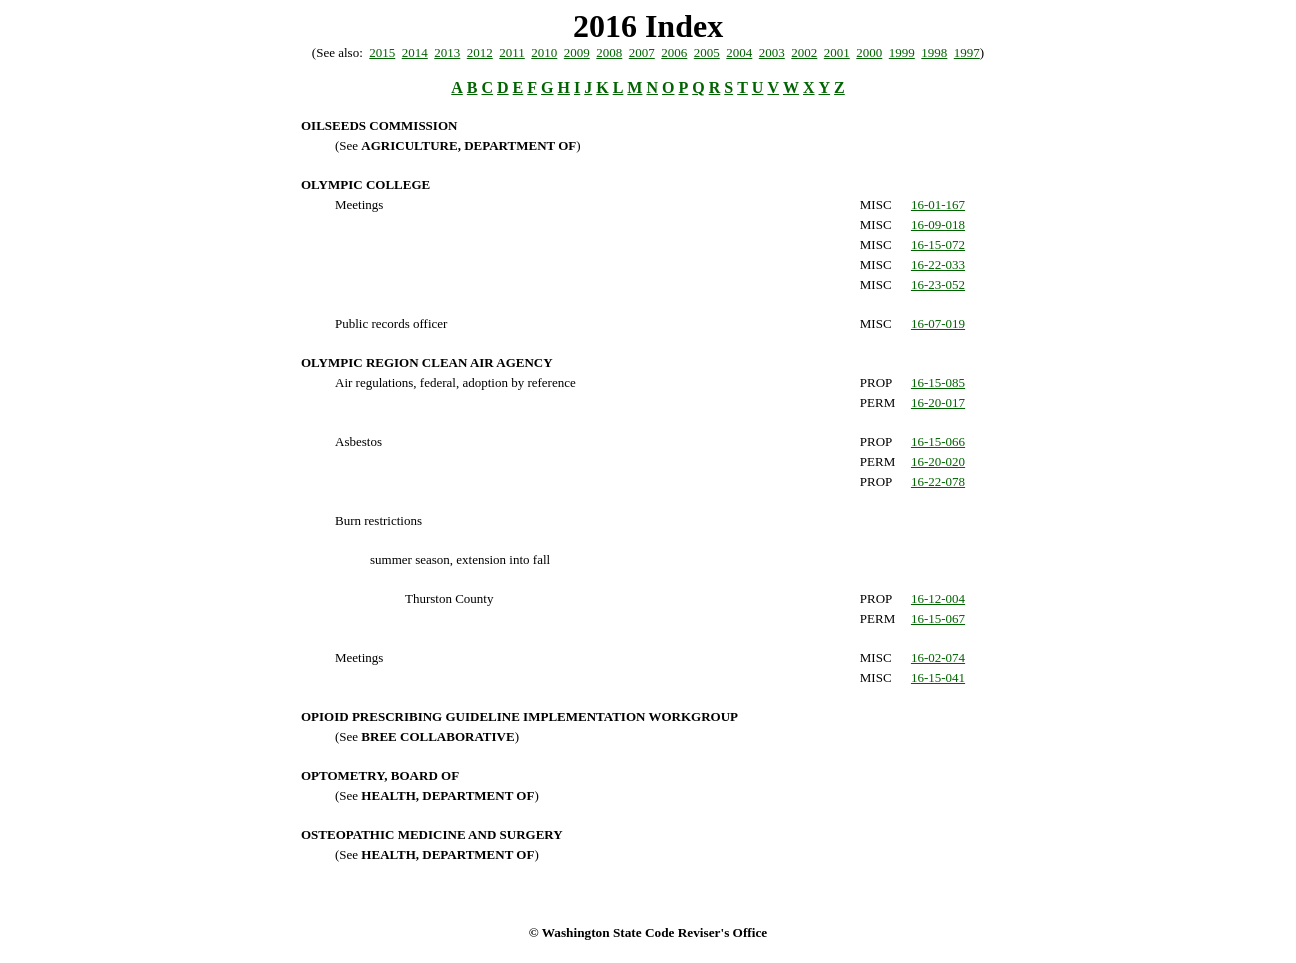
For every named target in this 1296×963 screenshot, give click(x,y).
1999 (902, 52)
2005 (707, 52)
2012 (480, 52)
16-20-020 (938, 461)
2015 (382, 52)
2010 (544, 52)
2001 (837, 52)
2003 (772, 52)
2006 (674, 52)
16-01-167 (938, 204)
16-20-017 (938, 402)
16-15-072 (938, 244)
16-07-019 (938, 323)
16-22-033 (938, 264)
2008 (609, 52)
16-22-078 (938, 481)
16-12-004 (938, 598)
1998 (934, 52)
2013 (447, 52)
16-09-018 (938, 224)
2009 (577, 52)
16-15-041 (938, 677)
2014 (415, 52)
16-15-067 (938, 618)
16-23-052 (938, 284)
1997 (967, 52)
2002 (804, 52)
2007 (642, 52)
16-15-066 (938, 441)
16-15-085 (938, 382)
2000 (869, 52)
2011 (512, 52)
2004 (739, 52)
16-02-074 (938, 657)
